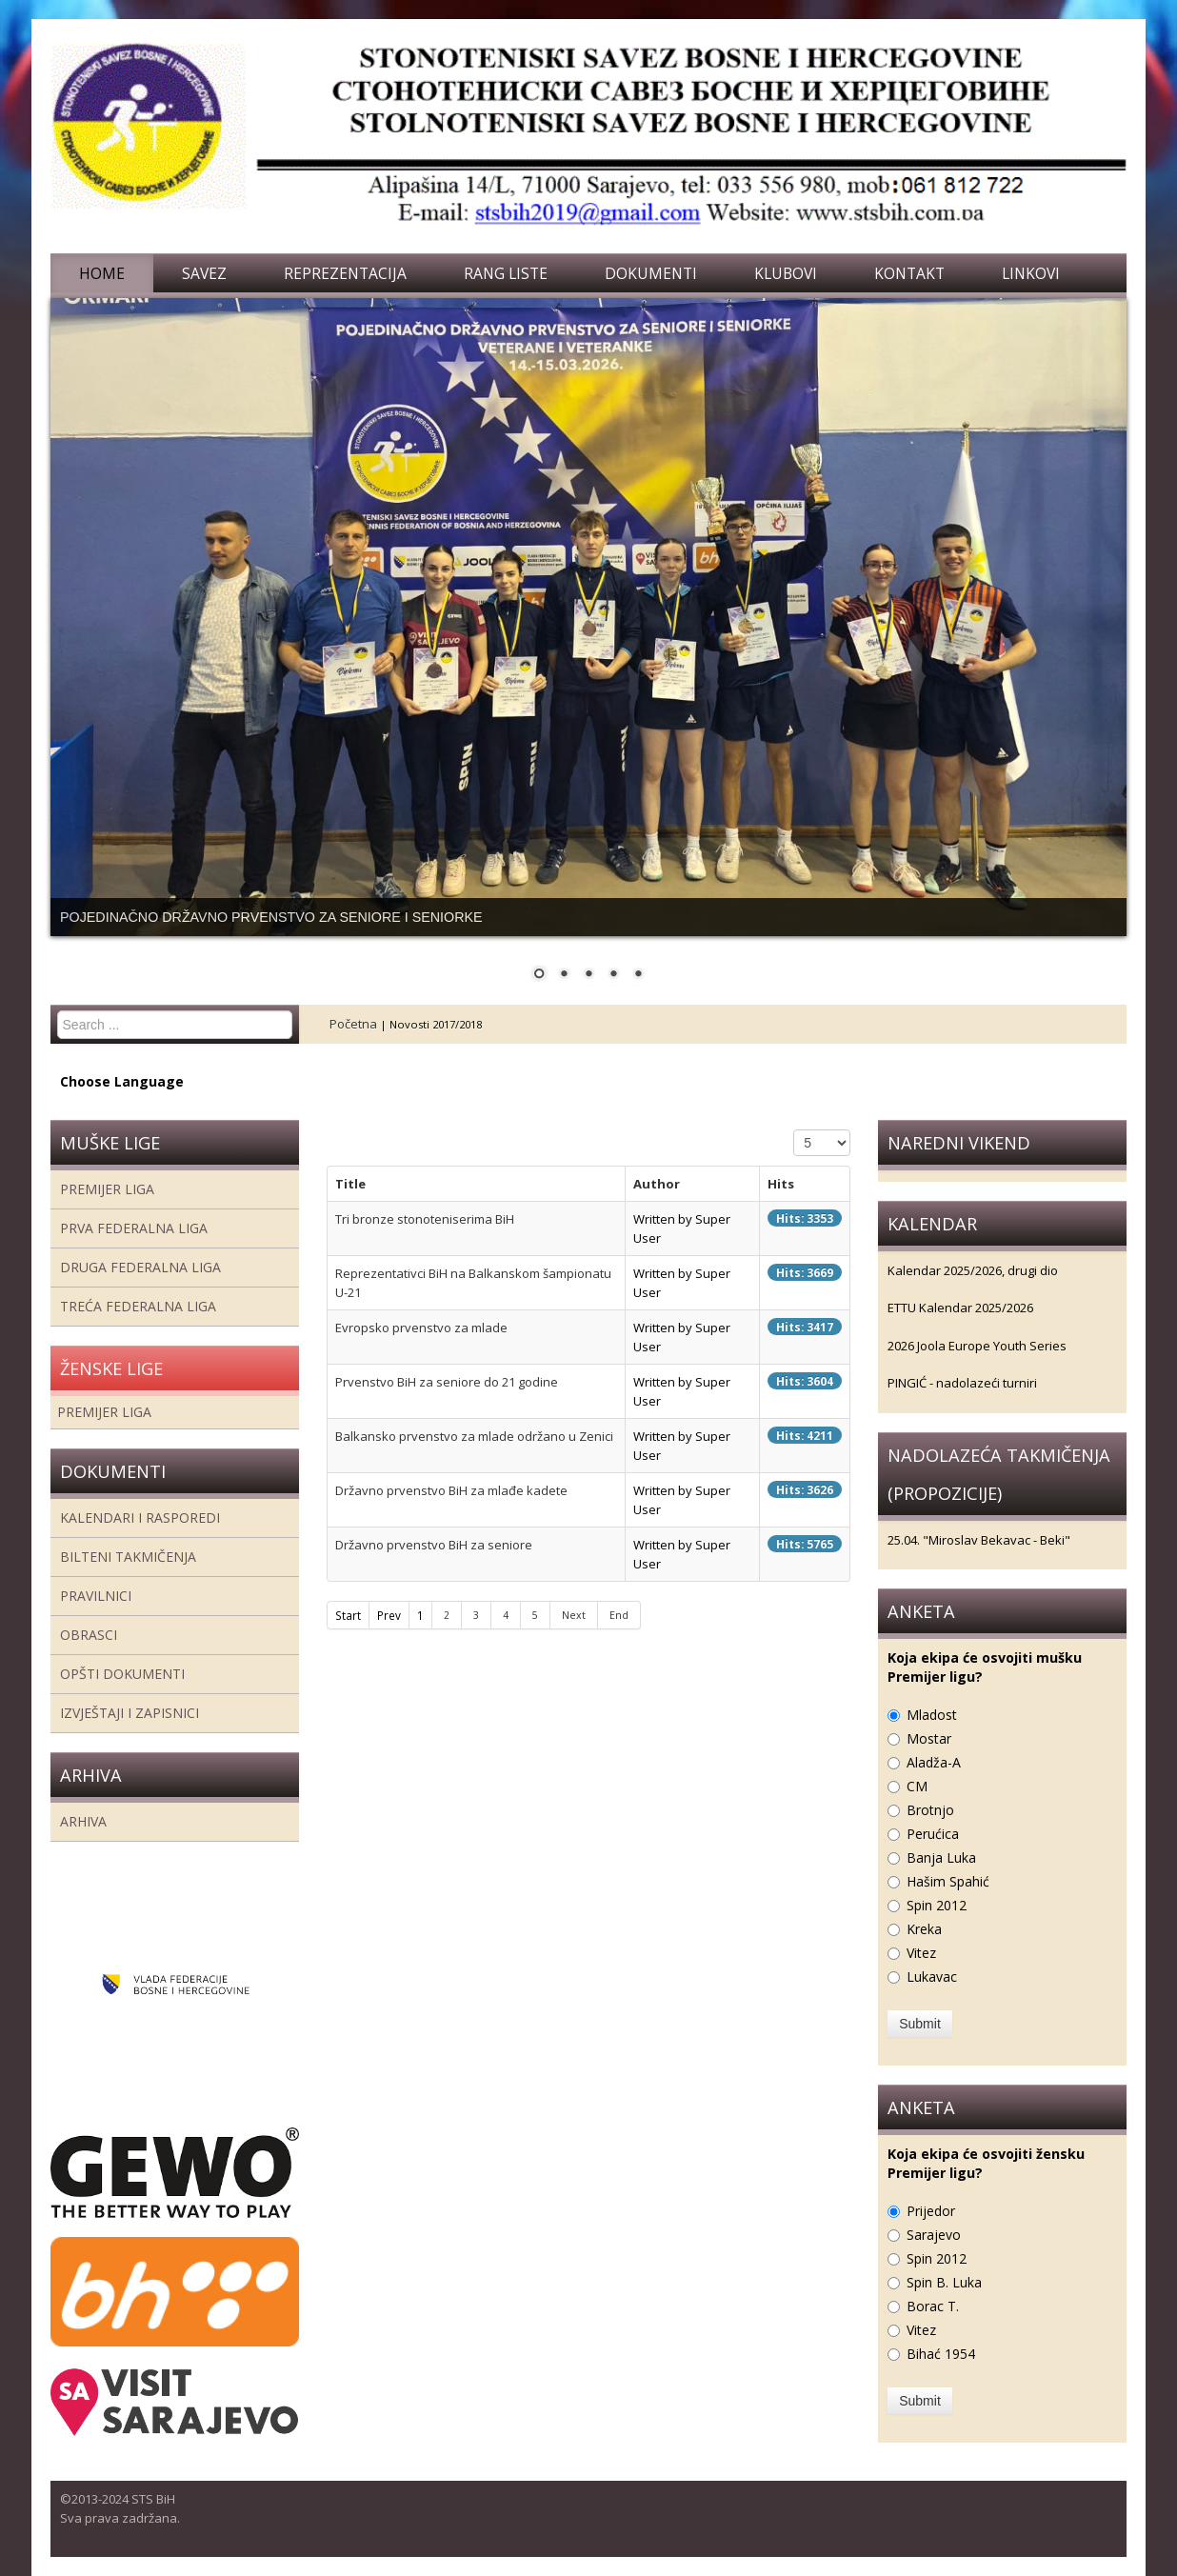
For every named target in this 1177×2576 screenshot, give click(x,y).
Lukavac (932, 1976)
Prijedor (931, 2211)
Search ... (57, 1010)
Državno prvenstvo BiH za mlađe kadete (451, 1490)
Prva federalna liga (134, 1228)
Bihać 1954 (941, 2354)
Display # (793, 1129)
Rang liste (506, 273)
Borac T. (933, 2306)
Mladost (932, 1715)
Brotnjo (930, 1810)
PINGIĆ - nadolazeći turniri (962, 1382)
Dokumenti (651, 273)
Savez (204, 273)
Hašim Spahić (948, 1881)
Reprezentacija (345, 273)
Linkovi (1031, 273)
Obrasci (88, 1635)
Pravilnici (95, 1596)
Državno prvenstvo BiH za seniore (433, 1544)
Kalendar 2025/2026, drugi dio (973, 1270)
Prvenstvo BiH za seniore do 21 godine (446, 1381)
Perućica (933, 1834)
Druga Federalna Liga (140, 1267)
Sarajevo (934, 2235)
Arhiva (83, 1821)
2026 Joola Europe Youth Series (977, 1345)
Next (574, 1615)
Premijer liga (107, 1189)
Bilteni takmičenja (128, 1557)
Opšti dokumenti (122, 1674)
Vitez (921, 1953)
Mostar (929, 1738)
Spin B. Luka (944, 2282)
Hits (781, 1183)
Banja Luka (941, 1857)
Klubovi (785, 273)
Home (102, 273)
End (618, 1615)
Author (656, 1183)
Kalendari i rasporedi (140, 1517)
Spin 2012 (937, 1905)
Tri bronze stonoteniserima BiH (424, 1219)
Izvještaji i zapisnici (129, 1713)
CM (917, 1786)
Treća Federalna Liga (138, 1306)
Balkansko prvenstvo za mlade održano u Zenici (474, 1436)
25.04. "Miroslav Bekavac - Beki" (979, 1539)
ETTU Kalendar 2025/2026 (960, 1307)
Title (350, 1183)
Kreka (924, 1929)
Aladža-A (934, 1762)
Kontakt (909, 273)
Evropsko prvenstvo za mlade (421, 1327)
